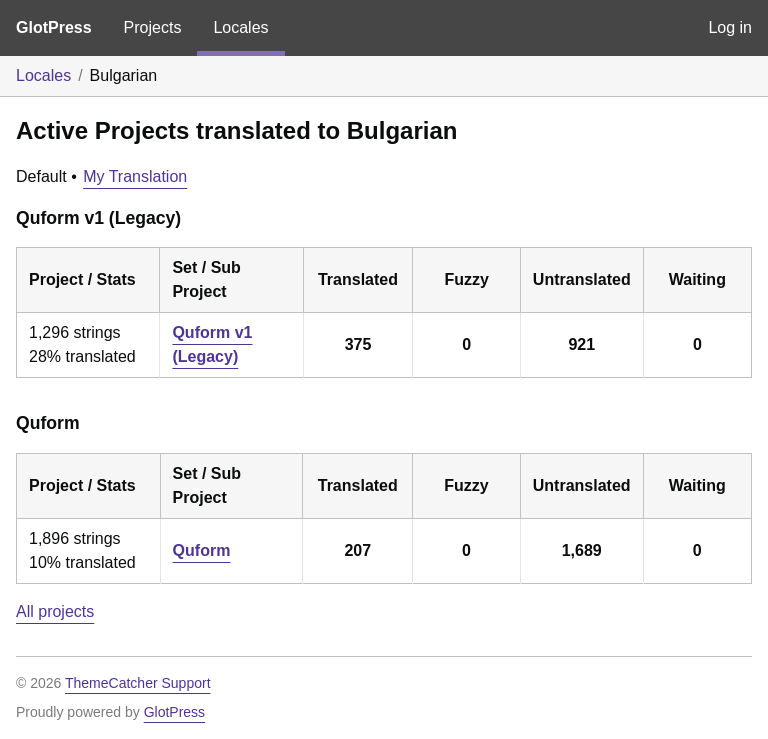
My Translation (135, 176)
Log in (730, 27)
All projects (55, 611)
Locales (240, 27)
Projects (153, 27)
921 (581, 344)
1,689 (582, 550)
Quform (202, 550)
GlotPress (54, 27)
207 (357, 550)
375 (358, 344)
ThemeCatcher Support (138, 683)
